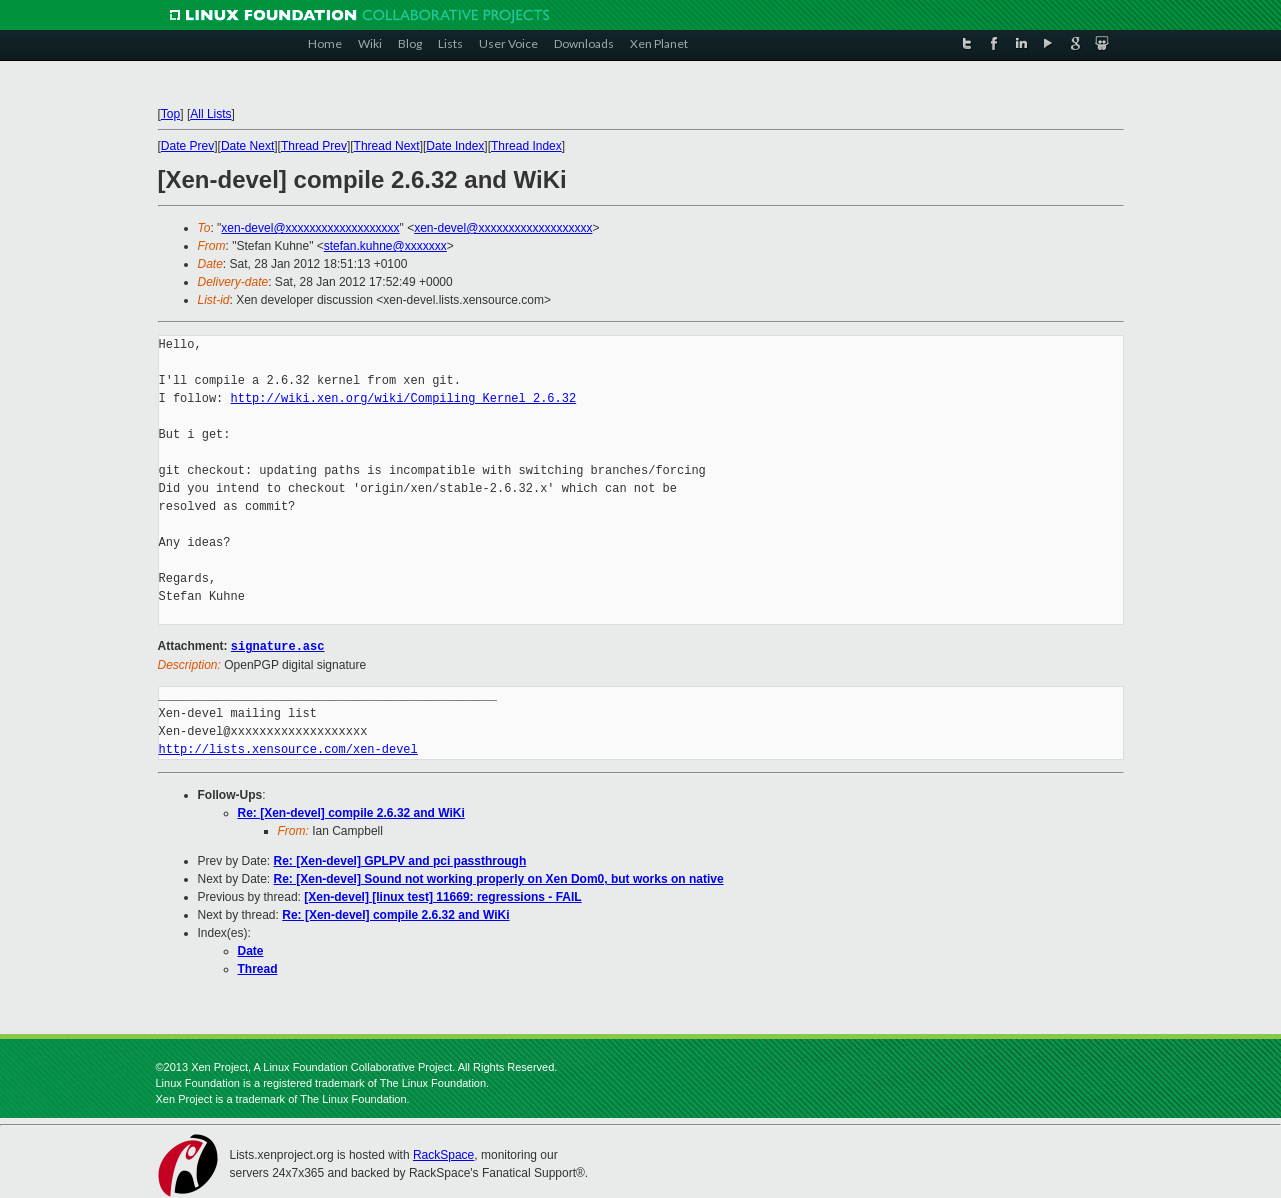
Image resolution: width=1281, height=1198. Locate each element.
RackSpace (443, 1154)
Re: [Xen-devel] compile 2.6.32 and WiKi (351, 812)
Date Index (455, 146)
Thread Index (526, 146)
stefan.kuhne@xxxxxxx (385, 246)
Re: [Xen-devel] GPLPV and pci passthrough (400, 860)
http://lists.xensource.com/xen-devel (288, 748)
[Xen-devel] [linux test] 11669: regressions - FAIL (442, 896)
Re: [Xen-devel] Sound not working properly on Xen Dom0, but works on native (499, 878)
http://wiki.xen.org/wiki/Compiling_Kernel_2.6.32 (404, 398)
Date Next (247, 146)
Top (170, 114)
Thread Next (387, 146)
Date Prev (187, 146)
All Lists (210, 114)
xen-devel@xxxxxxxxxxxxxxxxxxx (310, 228)
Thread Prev (314, 146)
